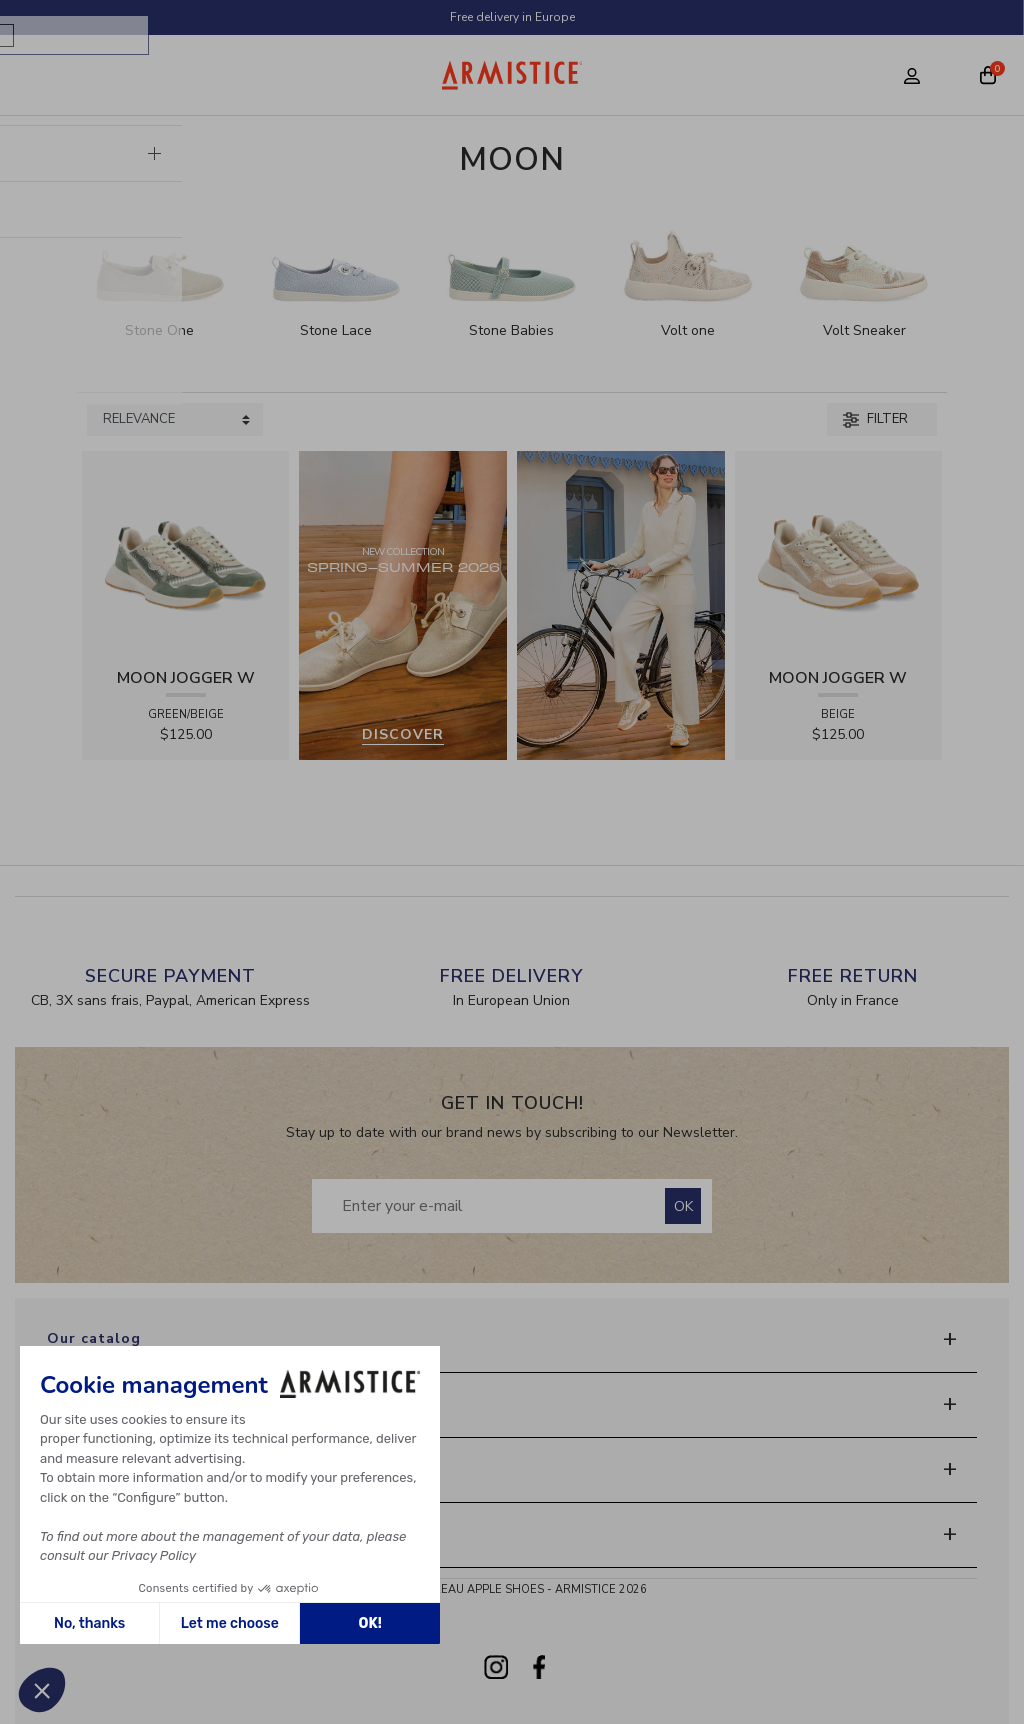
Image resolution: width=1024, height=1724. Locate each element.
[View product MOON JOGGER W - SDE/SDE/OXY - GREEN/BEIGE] (186, 553)
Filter (875, 419)
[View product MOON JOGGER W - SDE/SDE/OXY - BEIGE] (839, 553)
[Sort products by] (175, 420)
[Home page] (512, 75)
